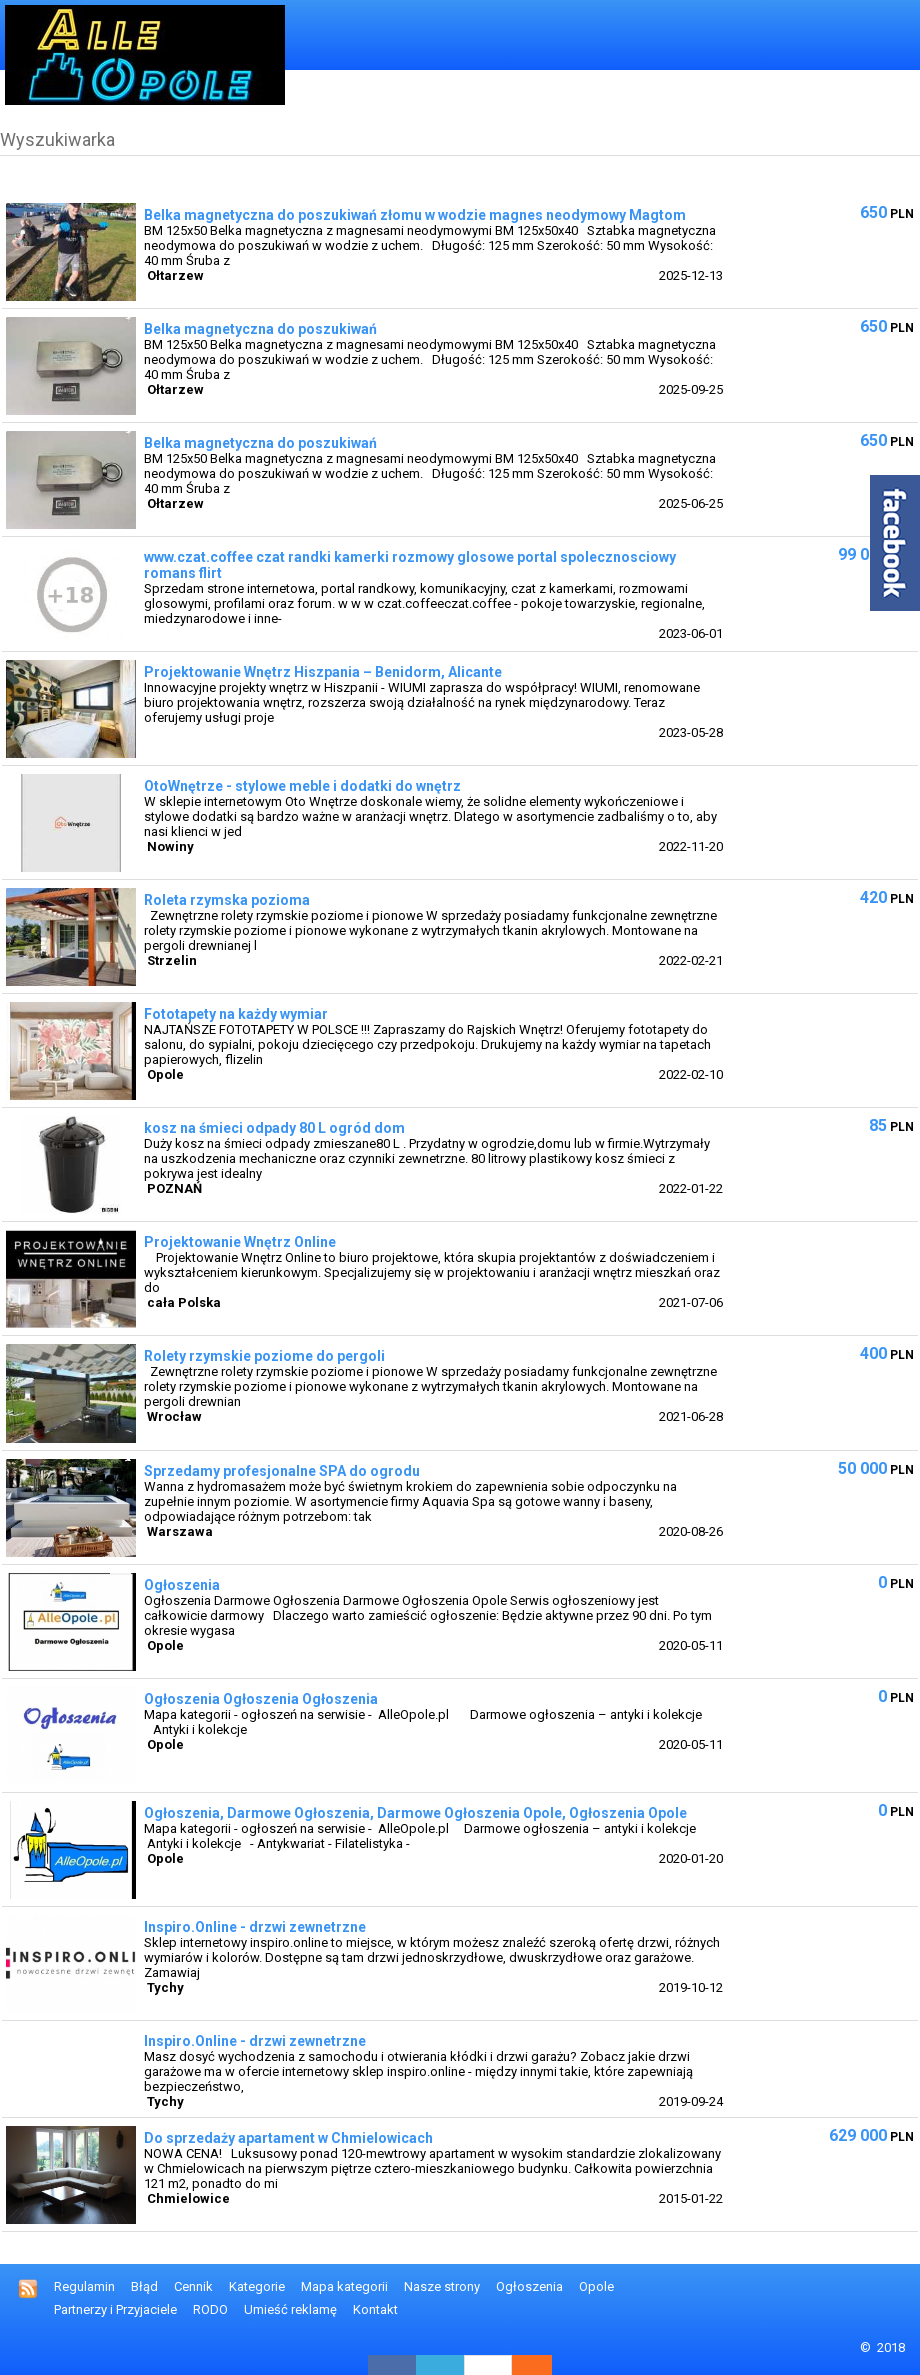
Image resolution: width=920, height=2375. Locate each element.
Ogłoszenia (529, 2286)
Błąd (144, 2286)
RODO (210, 2309)
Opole (596, 2286)
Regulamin (84, 2286)
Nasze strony (442, 2286)
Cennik (193, 2286)
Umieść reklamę (290, 2309)
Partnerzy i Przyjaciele (115, 2309)
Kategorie (257, 2286)
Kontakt (375, 2309)
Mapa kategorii (344, 2286)
